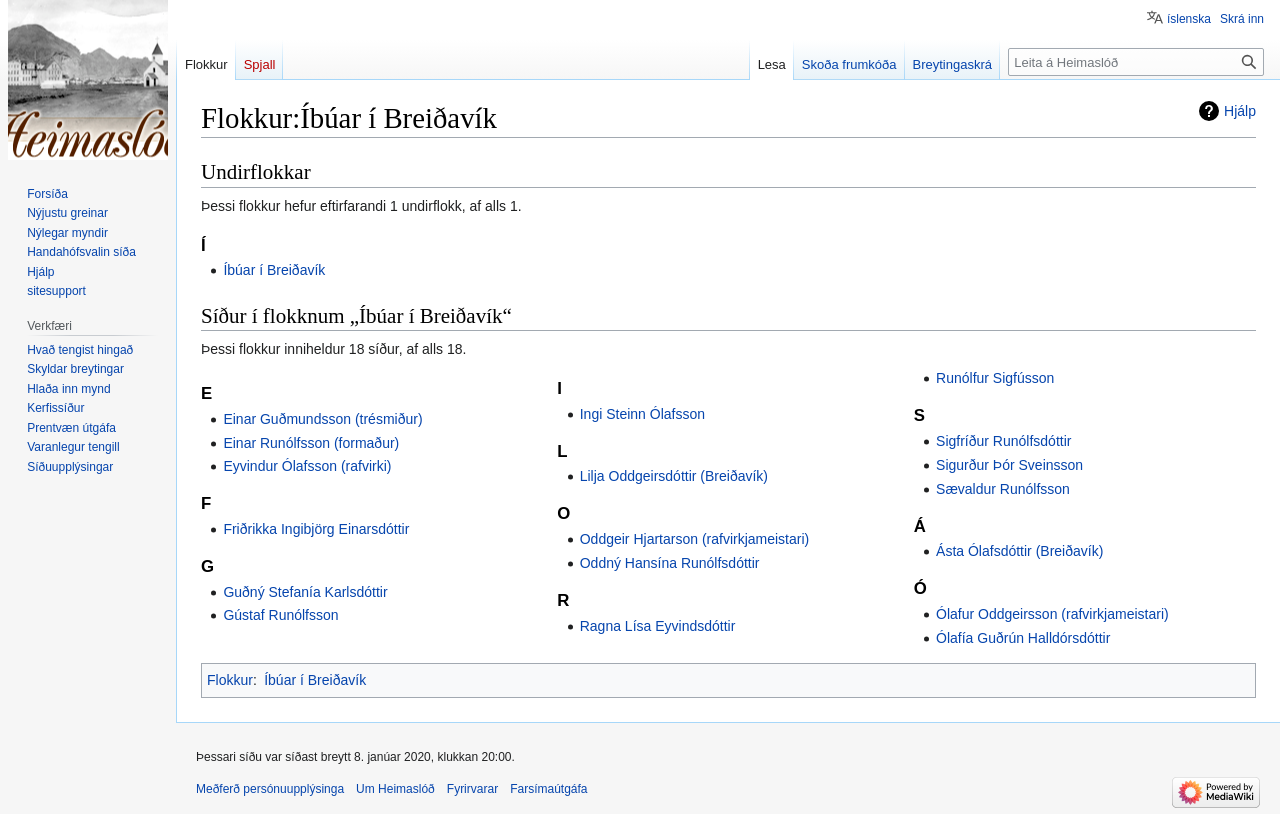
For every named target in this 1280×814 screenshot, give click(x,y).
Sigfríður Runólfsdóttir (1003, 441)
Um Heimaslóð (395, 789)
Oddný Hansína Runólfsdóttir (670, 563)
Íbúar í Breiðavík (274, 270)
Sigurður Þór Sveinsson (1009, 465)
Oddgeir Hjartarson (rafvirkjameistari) (695, 539)
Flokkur (230, 680)
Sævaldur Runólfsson (1003, 489)
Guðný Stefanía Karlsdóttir (305, 592)
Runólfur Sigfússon (995, 378)
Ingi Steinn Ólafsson (642, 414)
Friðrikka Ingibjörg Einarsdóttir (316, 529)
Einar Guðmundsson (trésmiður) (322, 419)
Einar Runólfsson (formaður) (311, 443)
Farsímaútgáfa (548, 789)
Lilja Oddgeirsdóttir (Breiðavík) (674, 476)
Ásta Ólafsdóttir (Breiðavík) (1019, 551)
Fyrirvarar (472, 789)
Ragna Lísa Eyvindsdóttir (658, 626)
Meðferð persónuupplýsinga (270, 789)
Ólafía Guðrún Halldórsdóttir (1023, 638)
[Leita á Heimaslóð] (1136, 62)
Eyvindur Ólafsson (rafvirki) (307, 466)
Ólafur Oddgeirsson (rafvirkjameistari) (1052, 614)
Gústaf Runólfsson (280, 615)
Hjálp (1240, 111)
